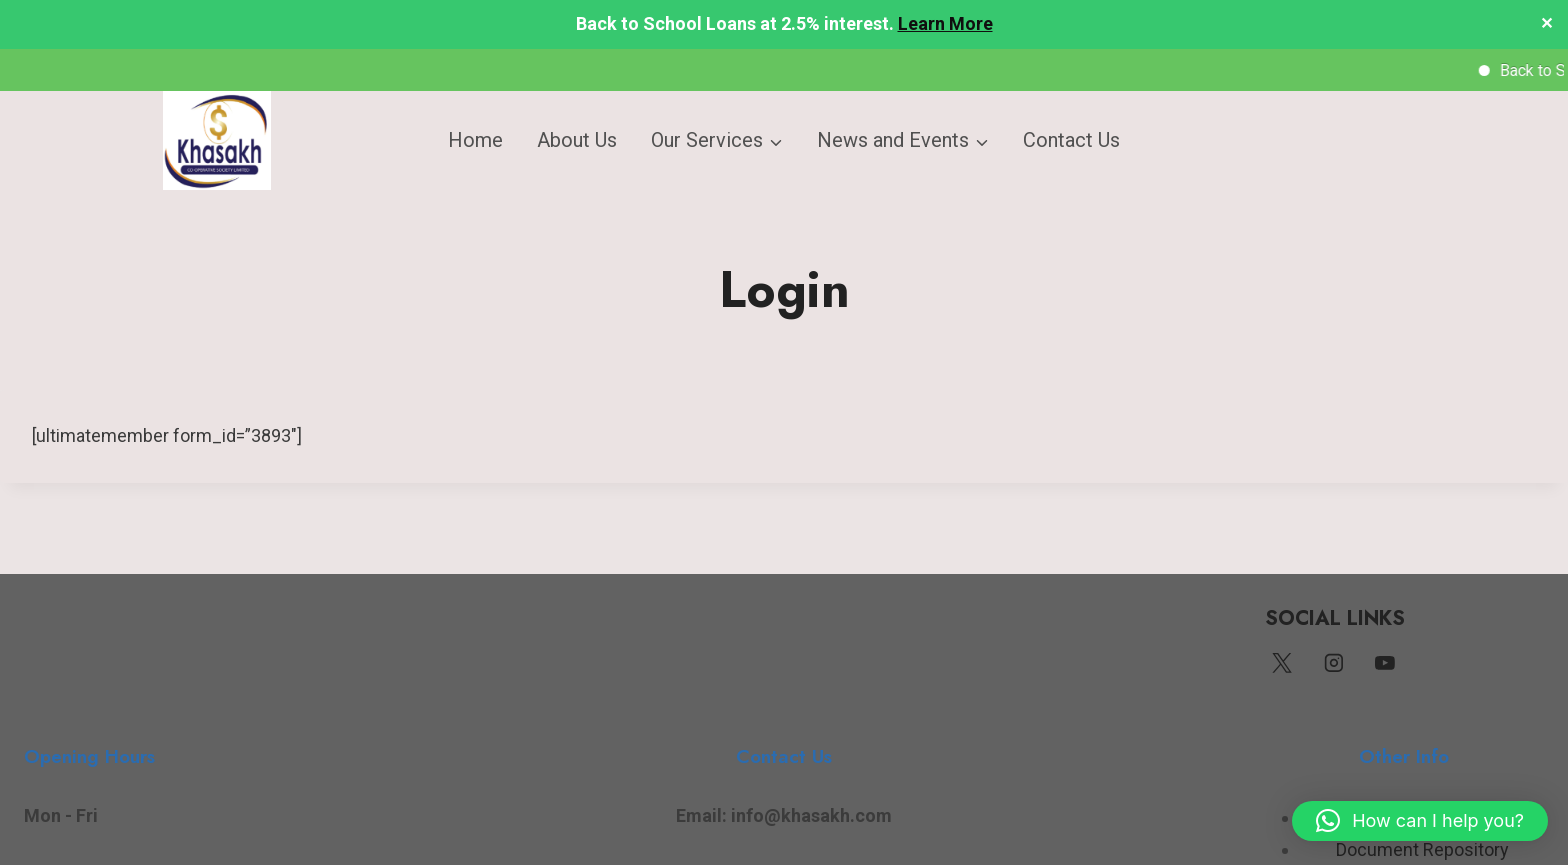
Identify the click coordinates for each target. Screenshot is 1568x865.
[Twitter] (1282, 664)
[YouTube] (1385, 664)
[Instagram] (1334, 664)
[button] (1420, 821)
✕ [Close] (1546, 24)
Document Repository (1422, 849)
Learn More (945, 23)
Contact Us (1071, 140)
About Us (577, 140)
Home (475, 140)
